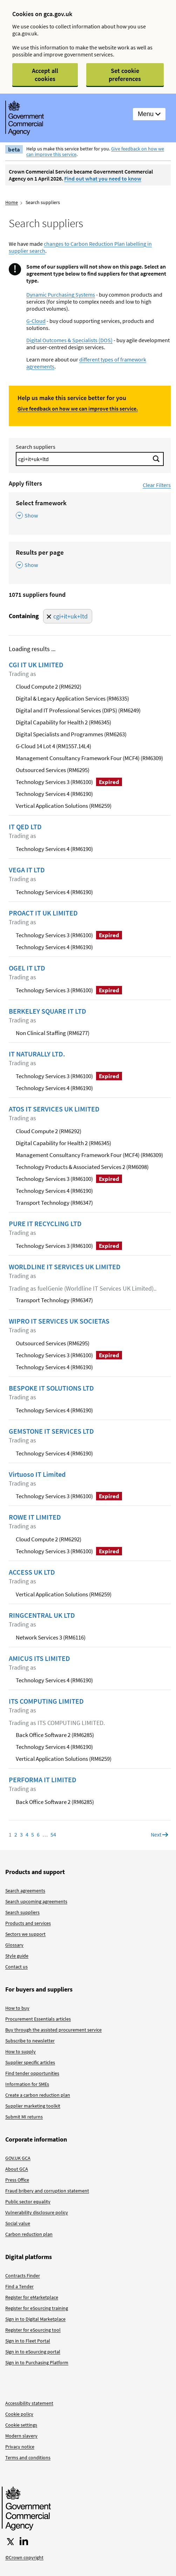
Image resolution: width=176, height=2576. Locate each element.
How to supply (20, 2051)
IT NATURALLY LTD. (37, 1054)
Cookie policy (19, 2414)
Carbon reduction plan (29, 2234)
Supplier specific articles (30, 2062)
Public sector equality (27, 2201)
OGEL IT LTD (27, 968)
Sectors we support (25, 1934)
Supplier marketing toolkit (32, 2106)
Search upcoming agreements (36, 1901)
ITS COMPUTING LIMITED (46, 1701)
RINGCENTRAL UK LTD (42, 1615)
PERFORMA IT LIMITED (42, 1780)
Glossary (14, 1945)
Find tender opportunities (32, 2073)
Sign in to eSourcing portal (32, 2351)
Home (11, 202)
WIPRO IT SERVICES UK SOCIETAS (59, 1321)
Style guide (16, 1956)
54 (53, 1834)
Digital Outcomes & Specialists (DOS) (69, 340)
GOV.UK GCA (18, 2158)
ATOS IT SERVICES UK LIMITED (54, 1109)
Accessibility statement (29, 2403)
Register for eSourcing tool (33, 2330)
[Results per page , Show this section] (90, 559)
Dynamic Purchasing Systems (60, 294)
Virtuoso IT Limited (37, 1474)
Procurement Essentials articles (38, 2019)
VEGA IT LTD (27, 870)
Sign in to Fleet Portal (27, 2341)
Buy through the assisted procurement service (53, 2030)
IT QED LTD (25, 827)
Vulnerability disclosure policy (36, 2212)
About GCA (16, 2169)
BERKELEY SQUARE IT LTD (47, 1011)
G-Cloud (36, 320)
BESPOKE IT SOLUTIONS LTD (51, 1388)
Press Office (17, 2180)
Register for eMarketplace (31, 2297)
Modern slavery (21, 2436)
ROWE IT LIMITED (35, 1517)
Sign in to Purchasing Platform (36, 2362)
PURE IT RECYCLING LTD (45, 1223)
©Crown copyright (24, 2557)
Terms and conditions (27, 2457)
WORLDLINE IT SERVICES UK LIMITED (65, 1267)
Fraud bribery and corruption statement (47, 2191)
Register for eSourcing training (36, 2308)
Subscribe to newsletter (30, 2040)
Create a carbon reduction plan (37, 2095)
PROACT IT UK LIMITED (43, 913)
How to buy (17, 2008)
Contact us (16, 1966)
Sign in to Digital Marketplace (35, 2319)
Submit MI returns (24, 2117)
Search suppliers (35, 446)
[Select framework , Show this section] (90, 509)
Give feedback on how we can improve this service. (78, 408)
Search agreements (25, 1890)
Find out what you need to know (102, 178)
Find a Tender (19, 2286)
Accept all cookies (45, 75)
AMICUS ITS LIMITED (39, 1658)
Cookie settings (21, 2425)
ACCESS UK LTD (32, 1572)
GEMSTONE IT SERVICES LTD (51, 1431)
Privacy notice (19, 2446)
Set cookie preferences (125, 75)
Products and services (28, 1923)
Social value (17, 2223)
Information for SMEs (27, 2084)
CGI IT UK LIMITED (36, 665)
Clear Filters (157, 484)
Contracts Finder (22, 2275)
